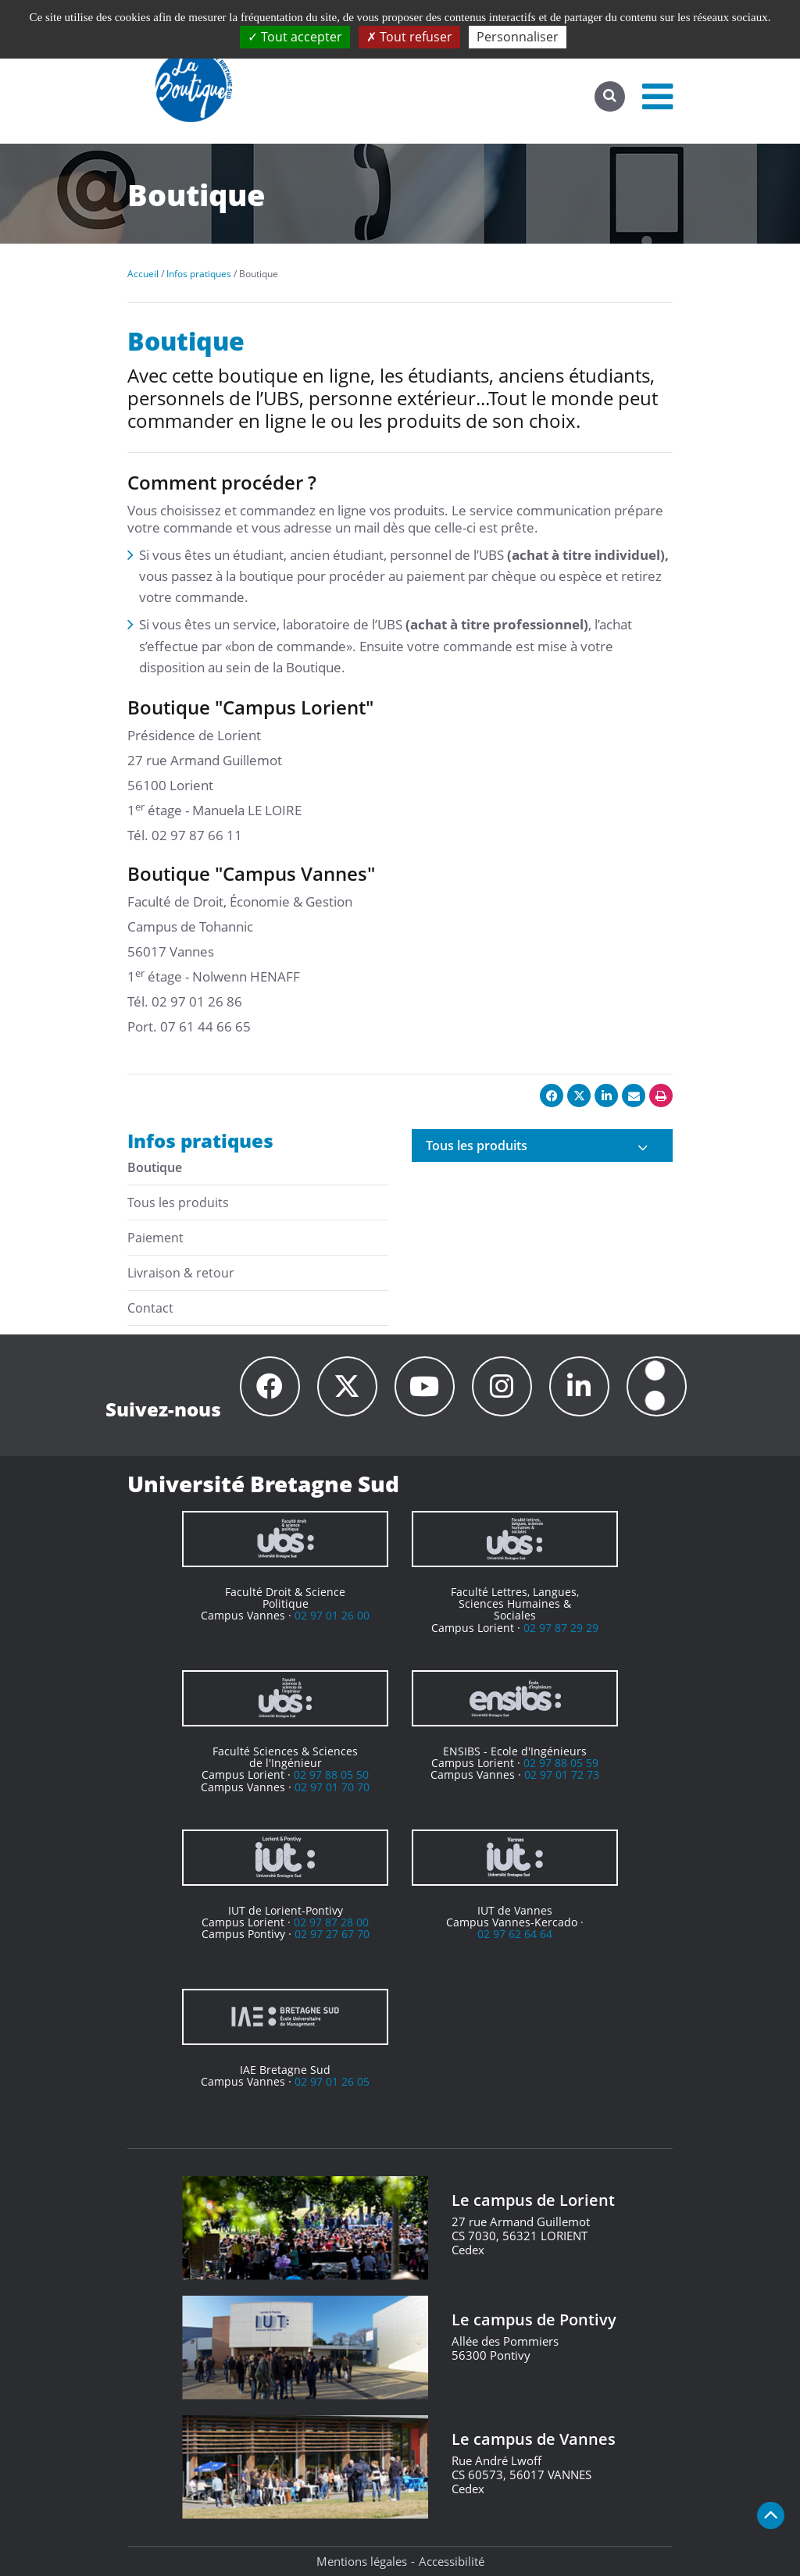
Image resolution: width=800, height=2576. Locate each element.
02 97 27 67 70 (332, 1934)
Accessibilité (451, 2561)
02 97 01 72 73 (561, 1774)
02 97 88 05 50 (331, 1774)
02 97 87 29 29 (560, 1628)
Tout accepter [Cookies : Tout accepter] (295, 36)
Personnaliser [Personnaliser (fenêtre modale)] (518, 36)
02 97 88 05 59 (560, 1763)
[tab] (542, 1145)
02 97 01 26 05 (332, 2081)
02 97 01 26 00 (332, 1615)
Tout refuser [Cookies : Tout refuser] (409, 36)
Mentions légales (361, 2561)
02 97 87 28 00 (331, 1922)
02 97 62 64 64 (514, 1934)
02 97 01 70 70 (332, 1787)
